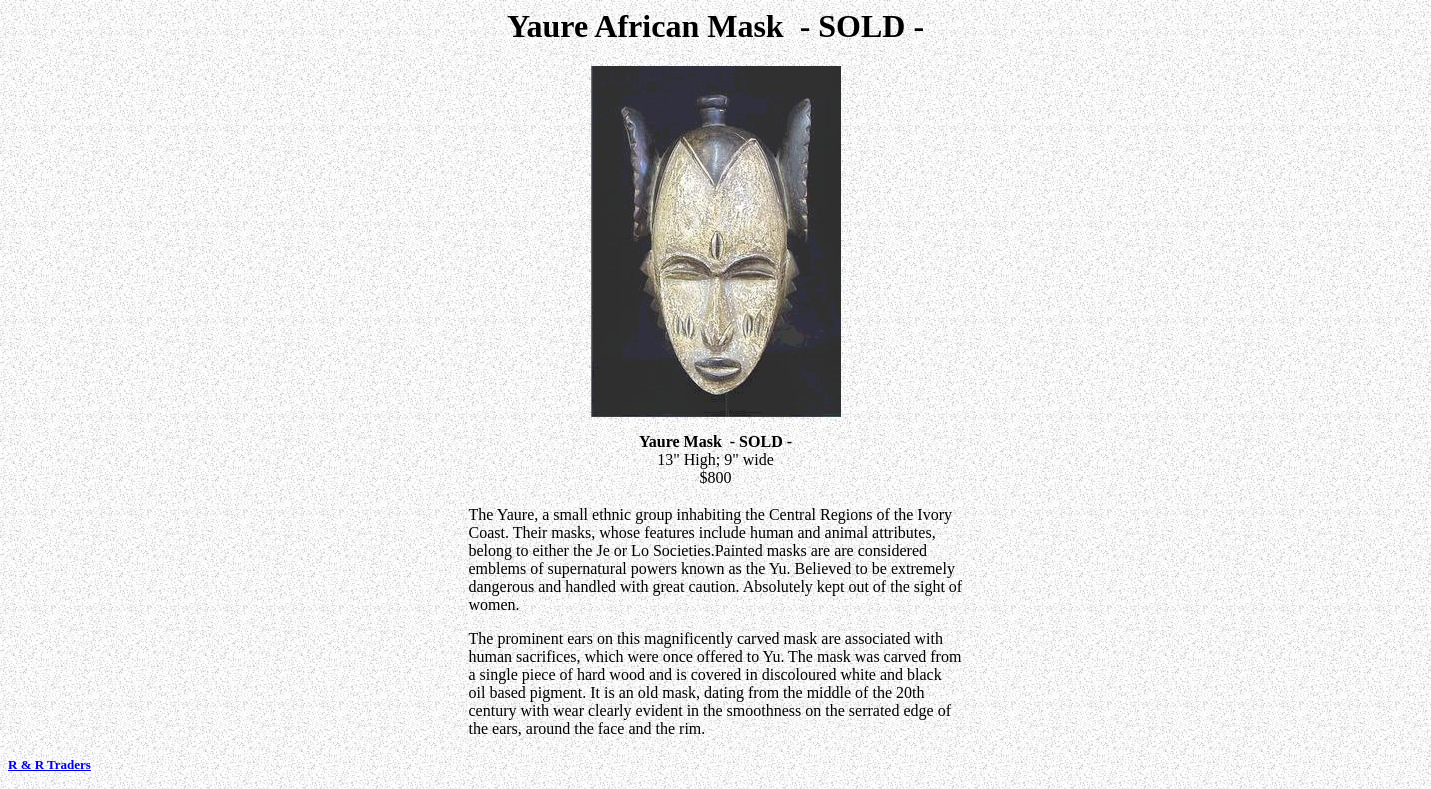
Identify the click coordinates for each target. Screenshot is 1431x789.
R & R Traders (49, 764)
